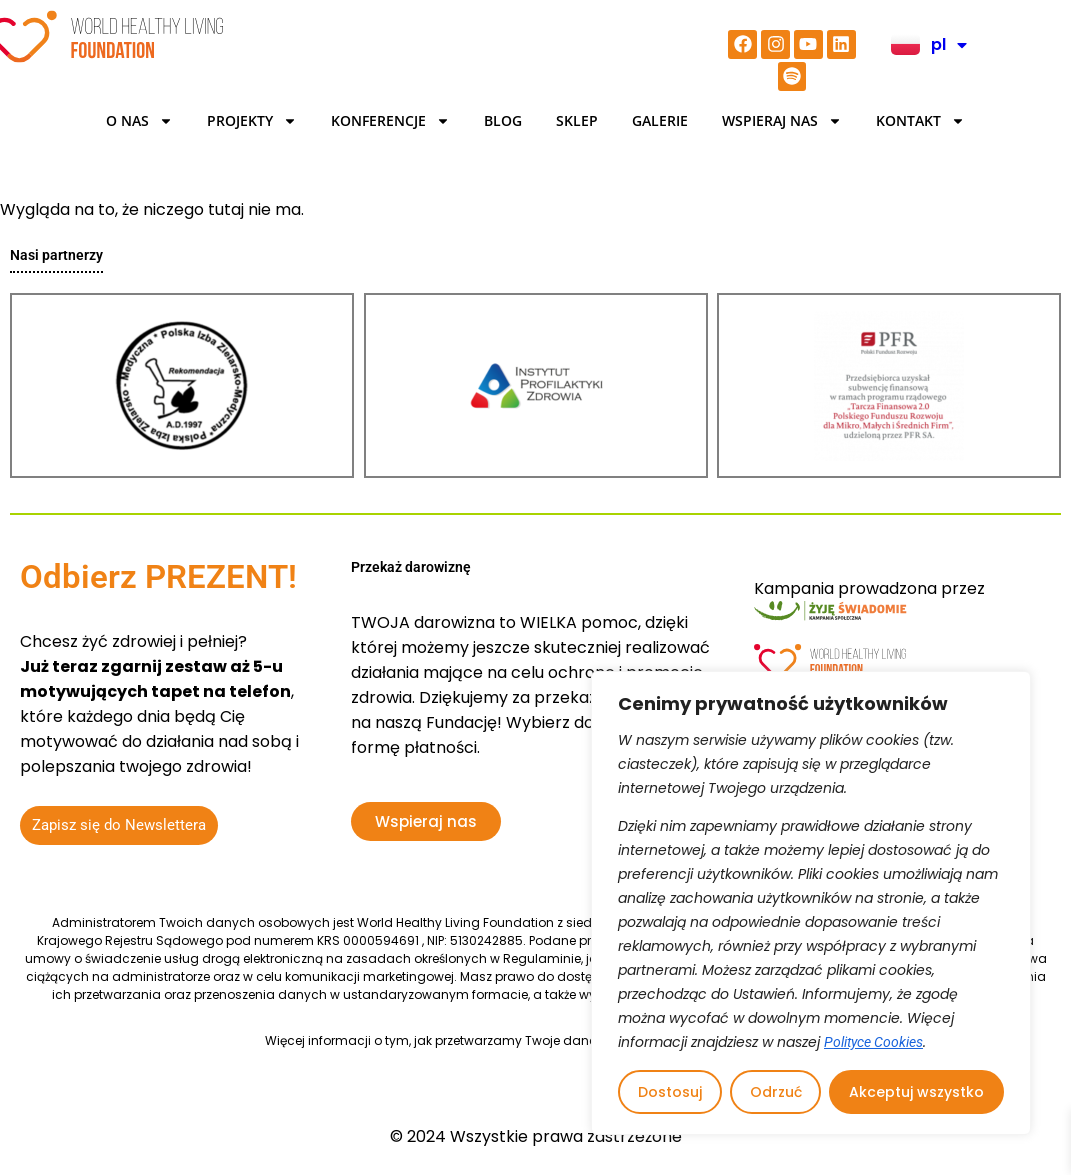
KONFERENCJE (390, 121)
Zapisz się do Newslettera (119, 825)
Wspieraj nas (782, 121)
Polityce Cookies (873, 1042)
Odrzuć (776, 1092)
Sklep (577, 120)
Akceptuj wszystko (916, 1092)
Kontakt (920, 121)
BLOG (503, 120)
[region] (811, 903)
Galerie (660, 120)
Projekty (252, 121)
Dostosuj (670, 1092)
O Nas (139, 121)
